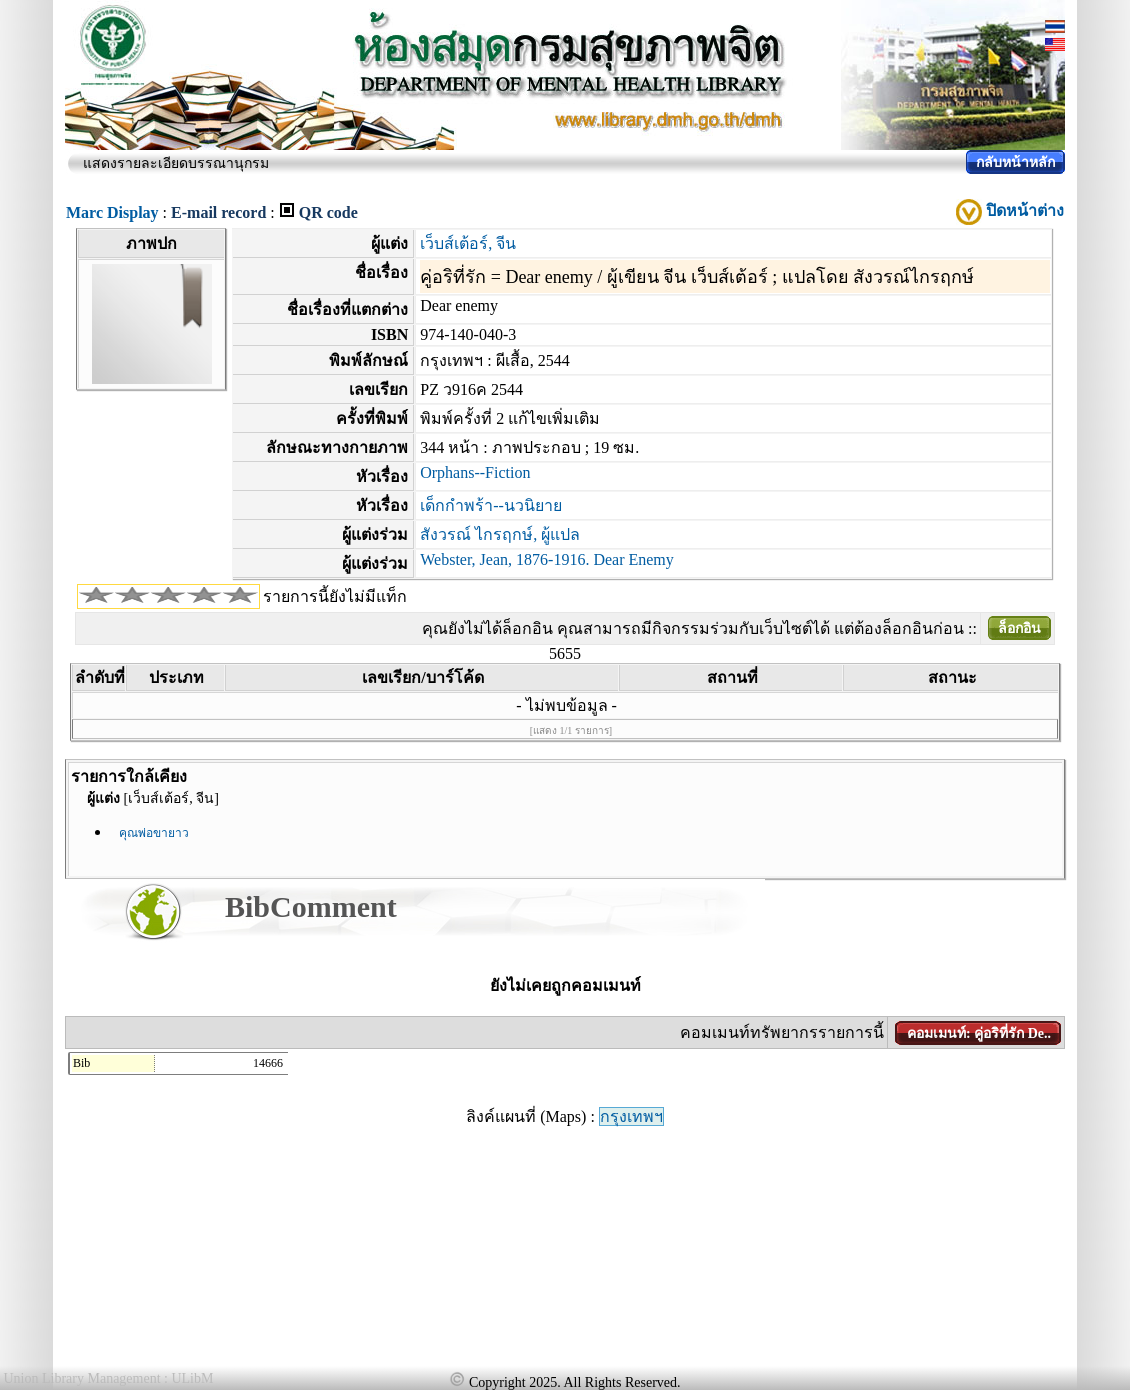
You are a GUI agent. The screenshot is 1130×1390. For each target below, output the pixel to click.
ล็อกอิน (1019, 628)
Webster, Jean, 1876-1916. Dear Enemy (547, 559)
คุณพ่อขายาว (154, 833)
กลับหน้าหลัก (1015, 162)
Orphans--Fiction (475, 472)
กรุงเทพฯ (631, 1116)
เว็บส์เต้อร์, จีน (468, 243)
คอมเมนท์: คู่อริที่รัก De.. (979, 1033)
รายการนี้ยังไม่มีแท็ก (335, 596)
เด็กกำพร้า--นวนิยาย (491, 505)
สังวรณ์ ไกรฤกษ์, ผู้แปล (500, 534)
